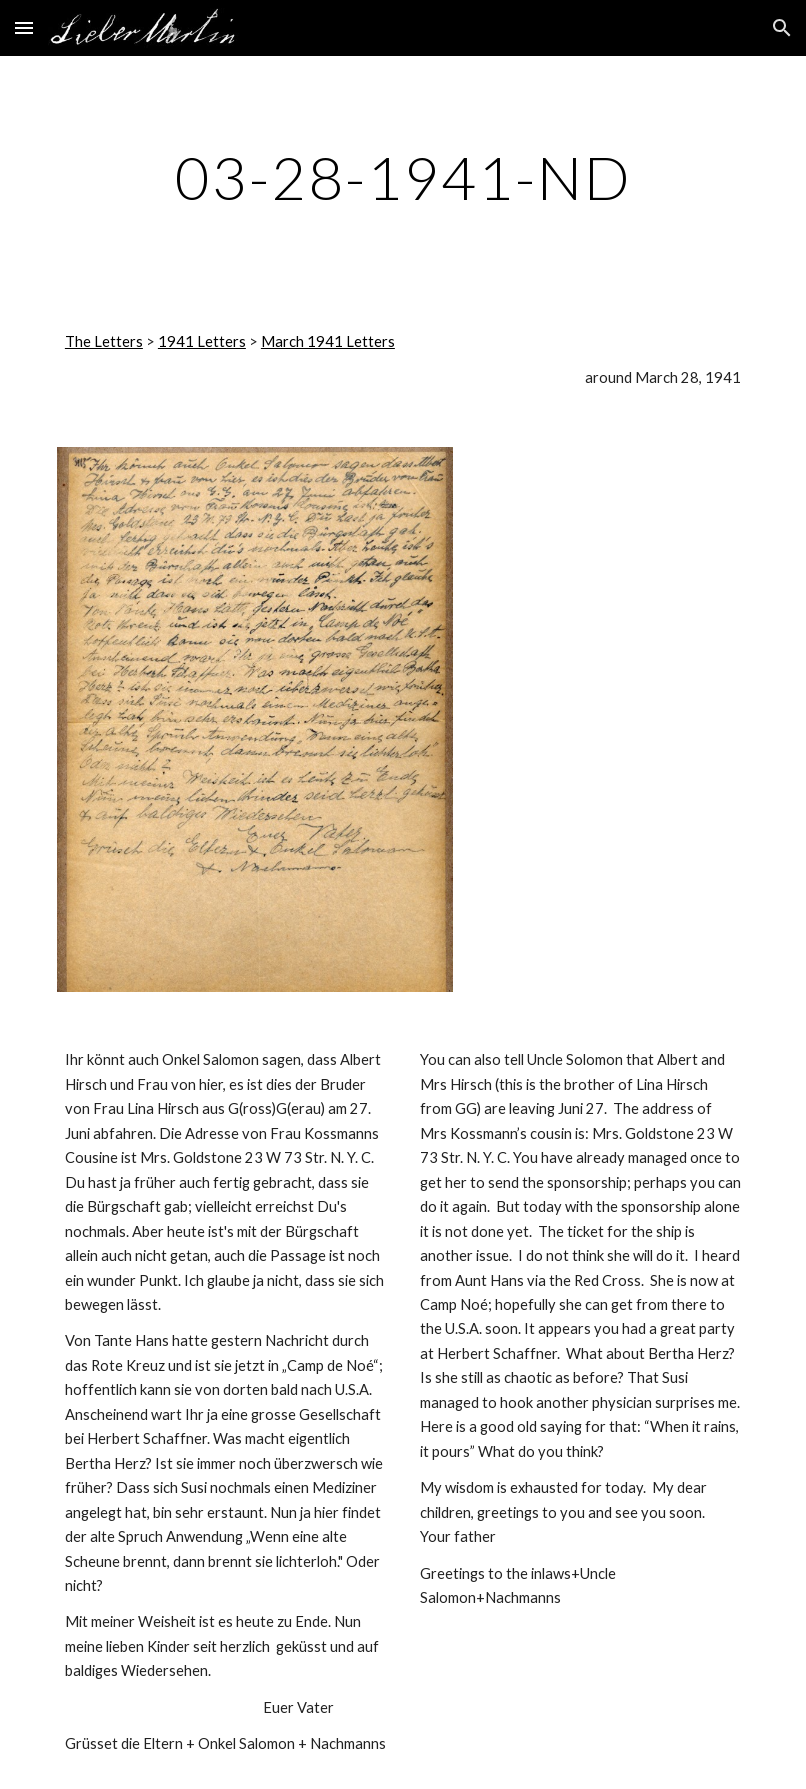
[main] (403, 177)
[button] (24, 27)
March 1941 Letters (328, 341)
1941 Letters (202, 341)
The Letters (104, 341)
